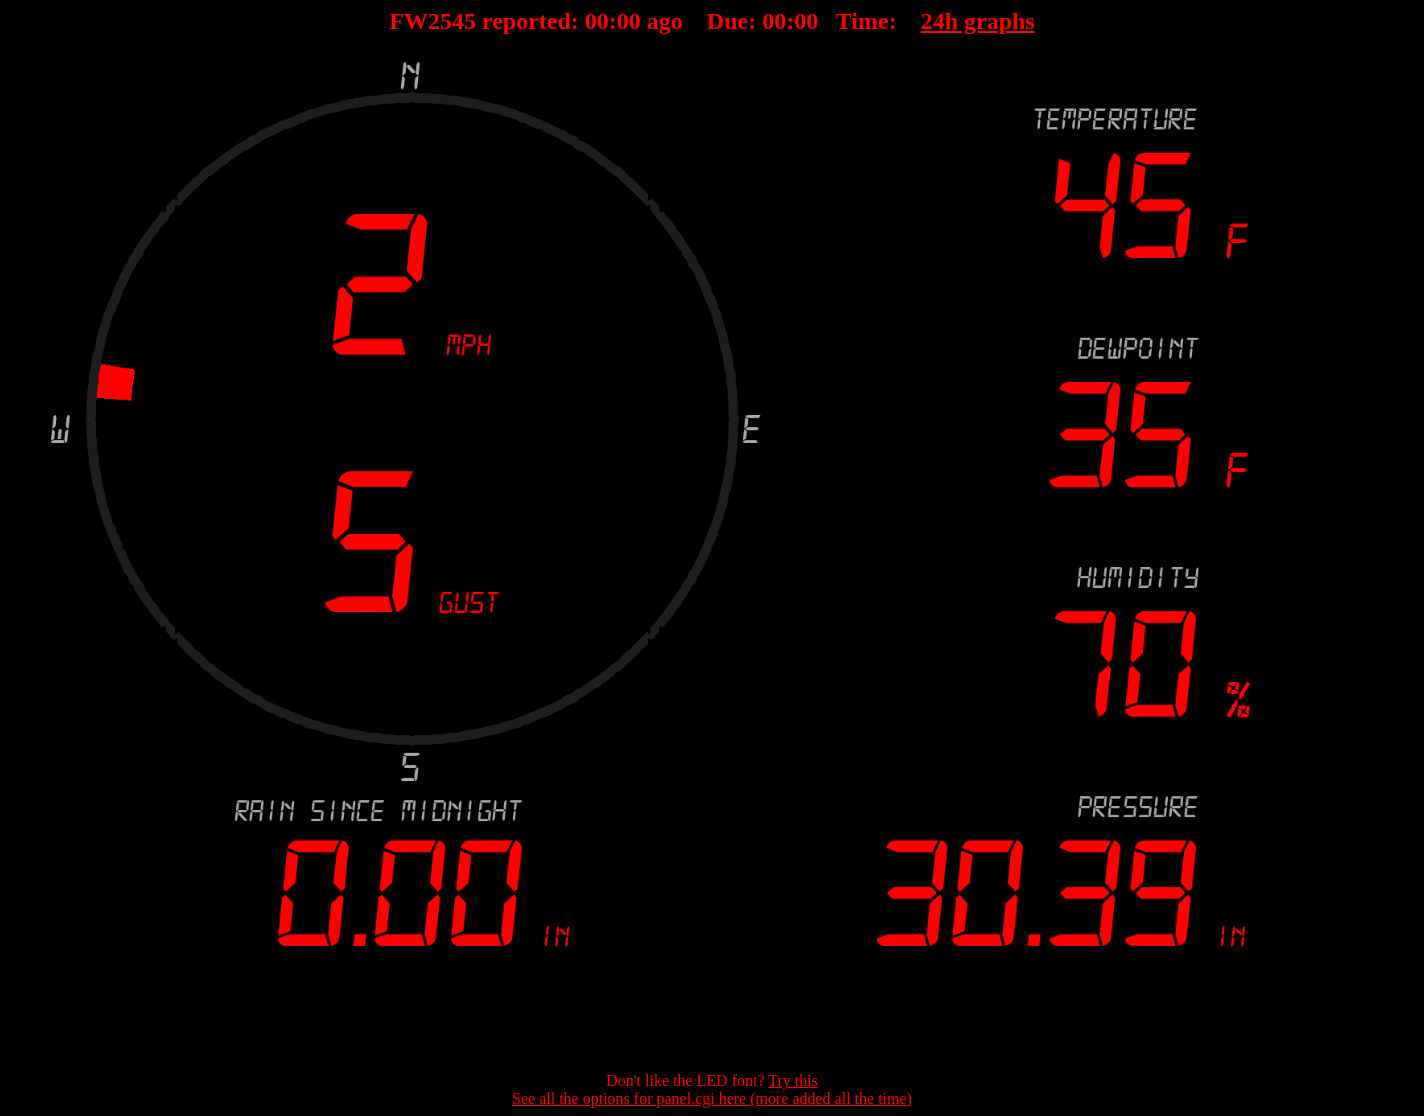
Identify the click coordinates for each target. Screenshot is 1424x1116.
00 (597, 21)
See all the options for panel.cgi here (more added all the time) (712, 1098)
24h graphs (978, 21)
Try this (793, 1080)
